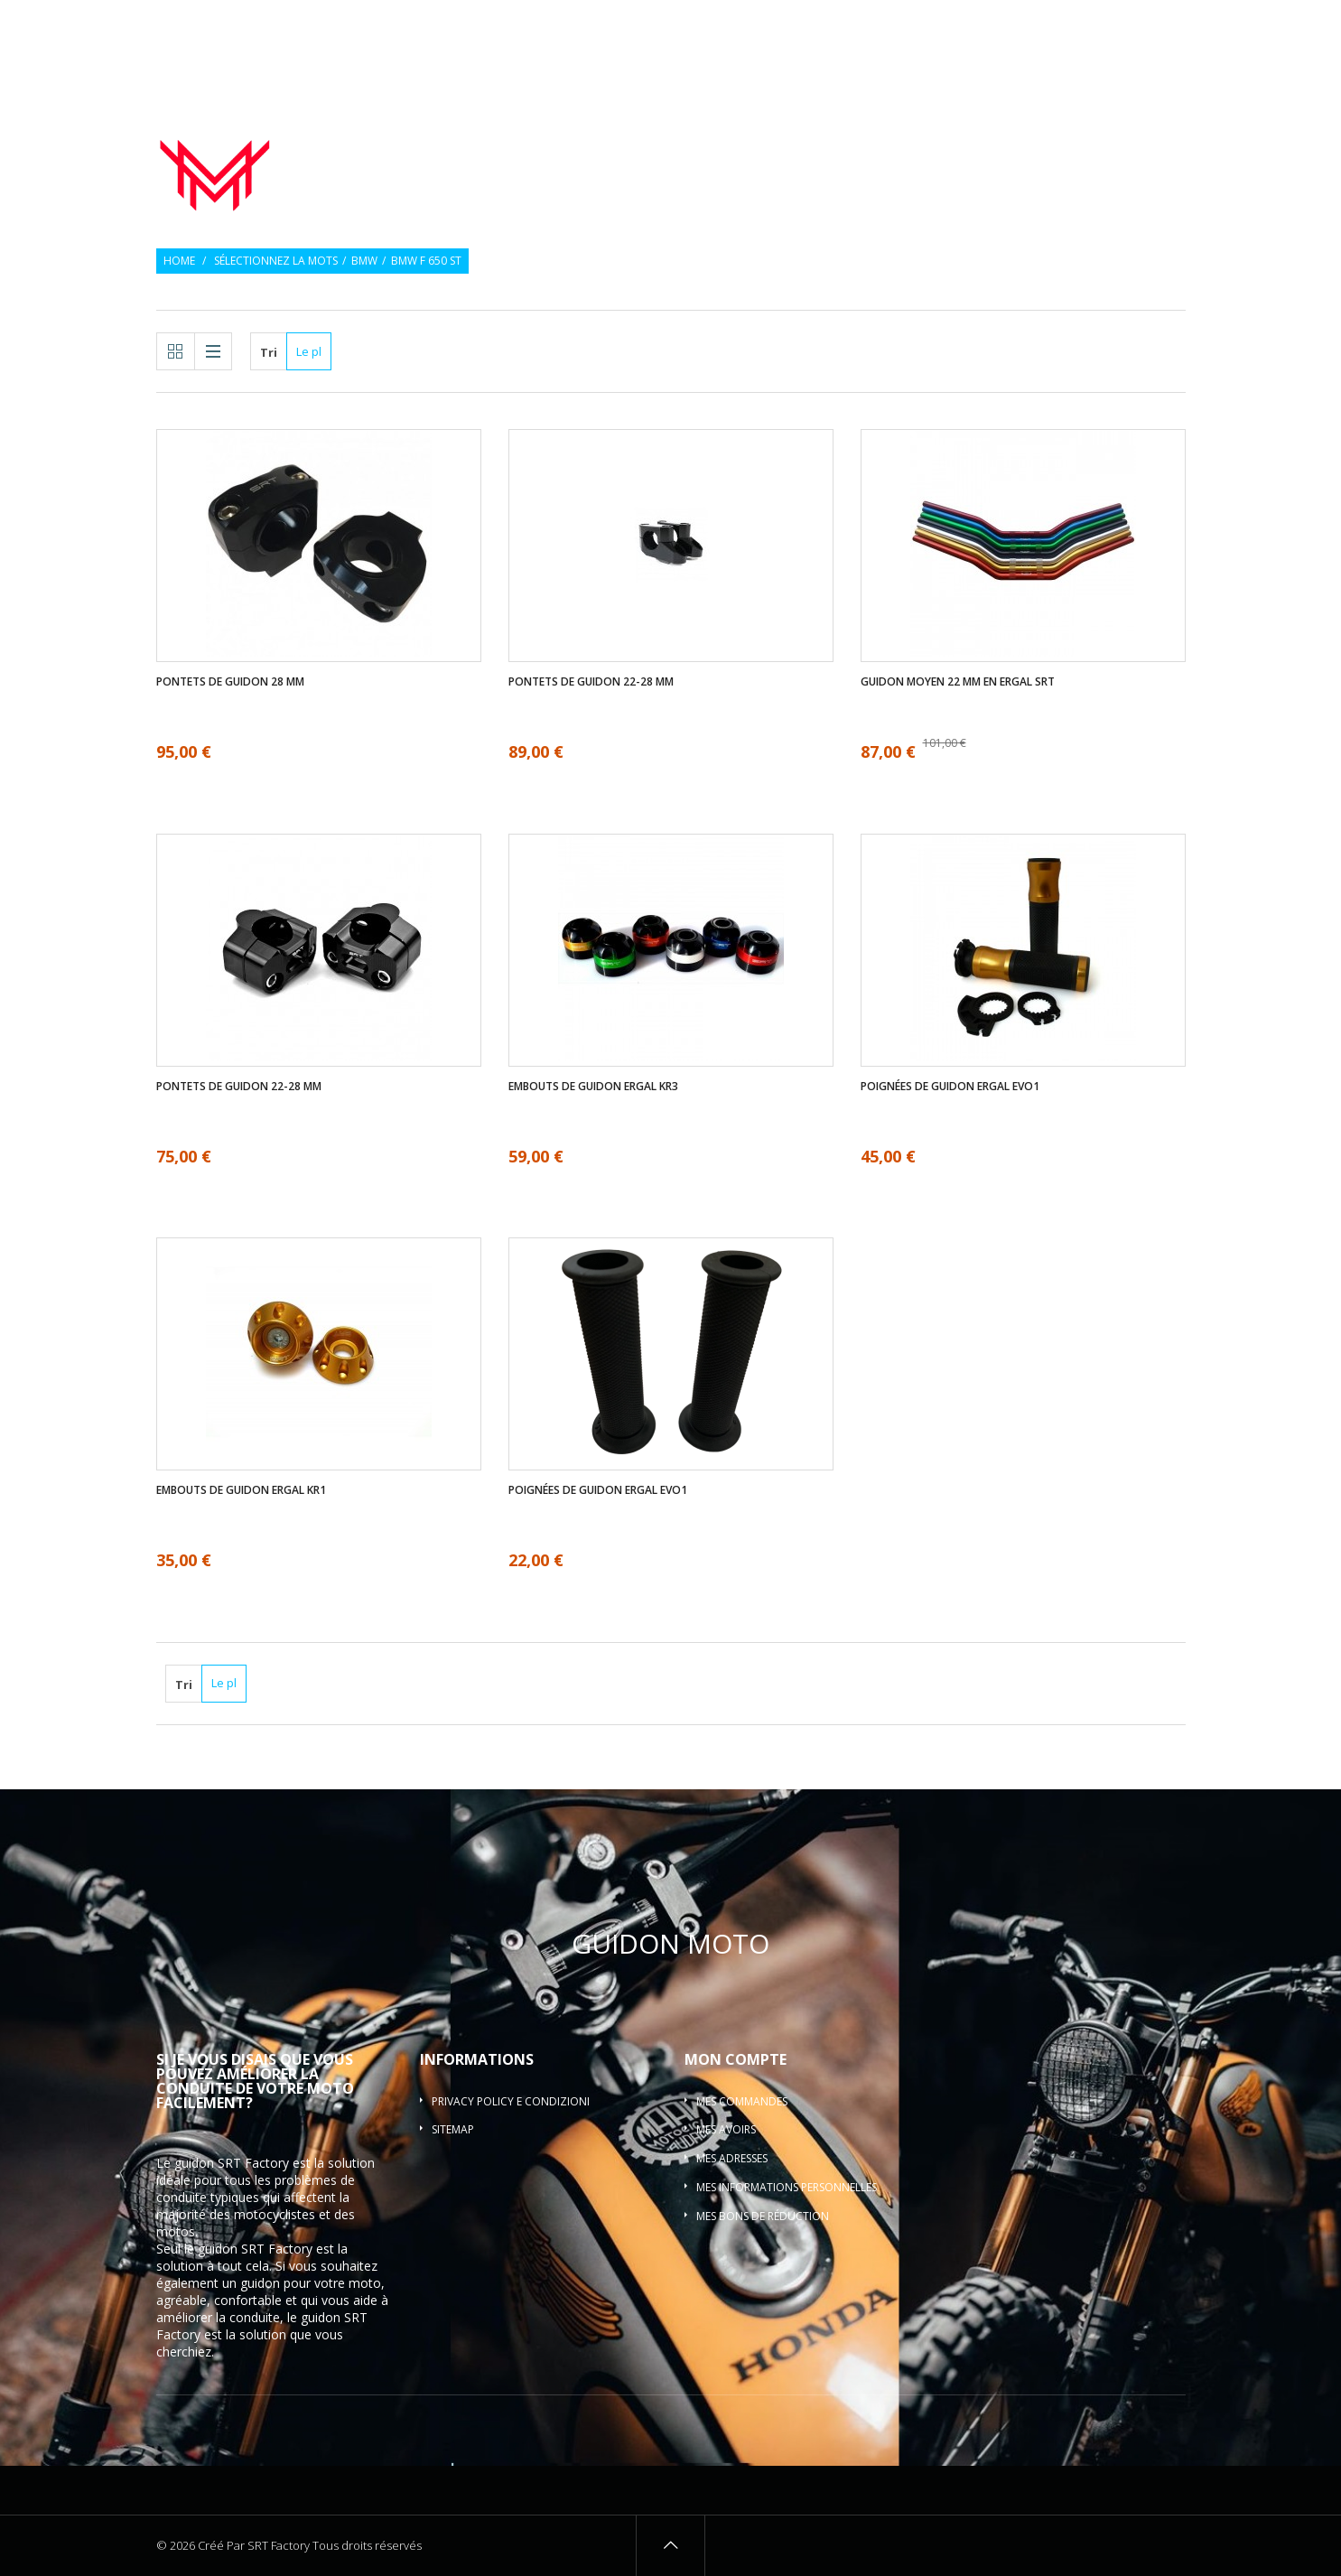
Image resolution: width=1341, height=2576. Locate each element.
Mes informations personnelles (786, 2187)
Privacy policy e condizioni (511, 2101)
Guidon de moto (594, 139)
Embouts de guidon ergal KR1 (241, 1490)
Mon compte (735, 2059)
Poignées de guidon (756, 139)
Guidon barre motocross (1096, 161)
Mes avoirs (726, 2129)
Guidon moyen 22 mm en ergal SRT (958, 682)
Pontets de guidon (1100, 139)
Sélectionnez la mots (276, 261)
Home (179, 261)
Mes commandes (741, 2101)
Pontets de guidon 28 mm (230, 682)
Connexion (1158, 25)
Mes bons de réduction (762, 2216)
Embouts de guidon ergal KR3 (593, 1086)
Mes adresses (732, 2158)
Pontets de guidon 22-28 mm (591, 682)
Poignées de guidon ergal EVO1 (950, 1086)
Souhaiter (1080, 25)
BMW (364, 261)
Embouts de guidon (929, 139)
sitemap (453, 2129)
